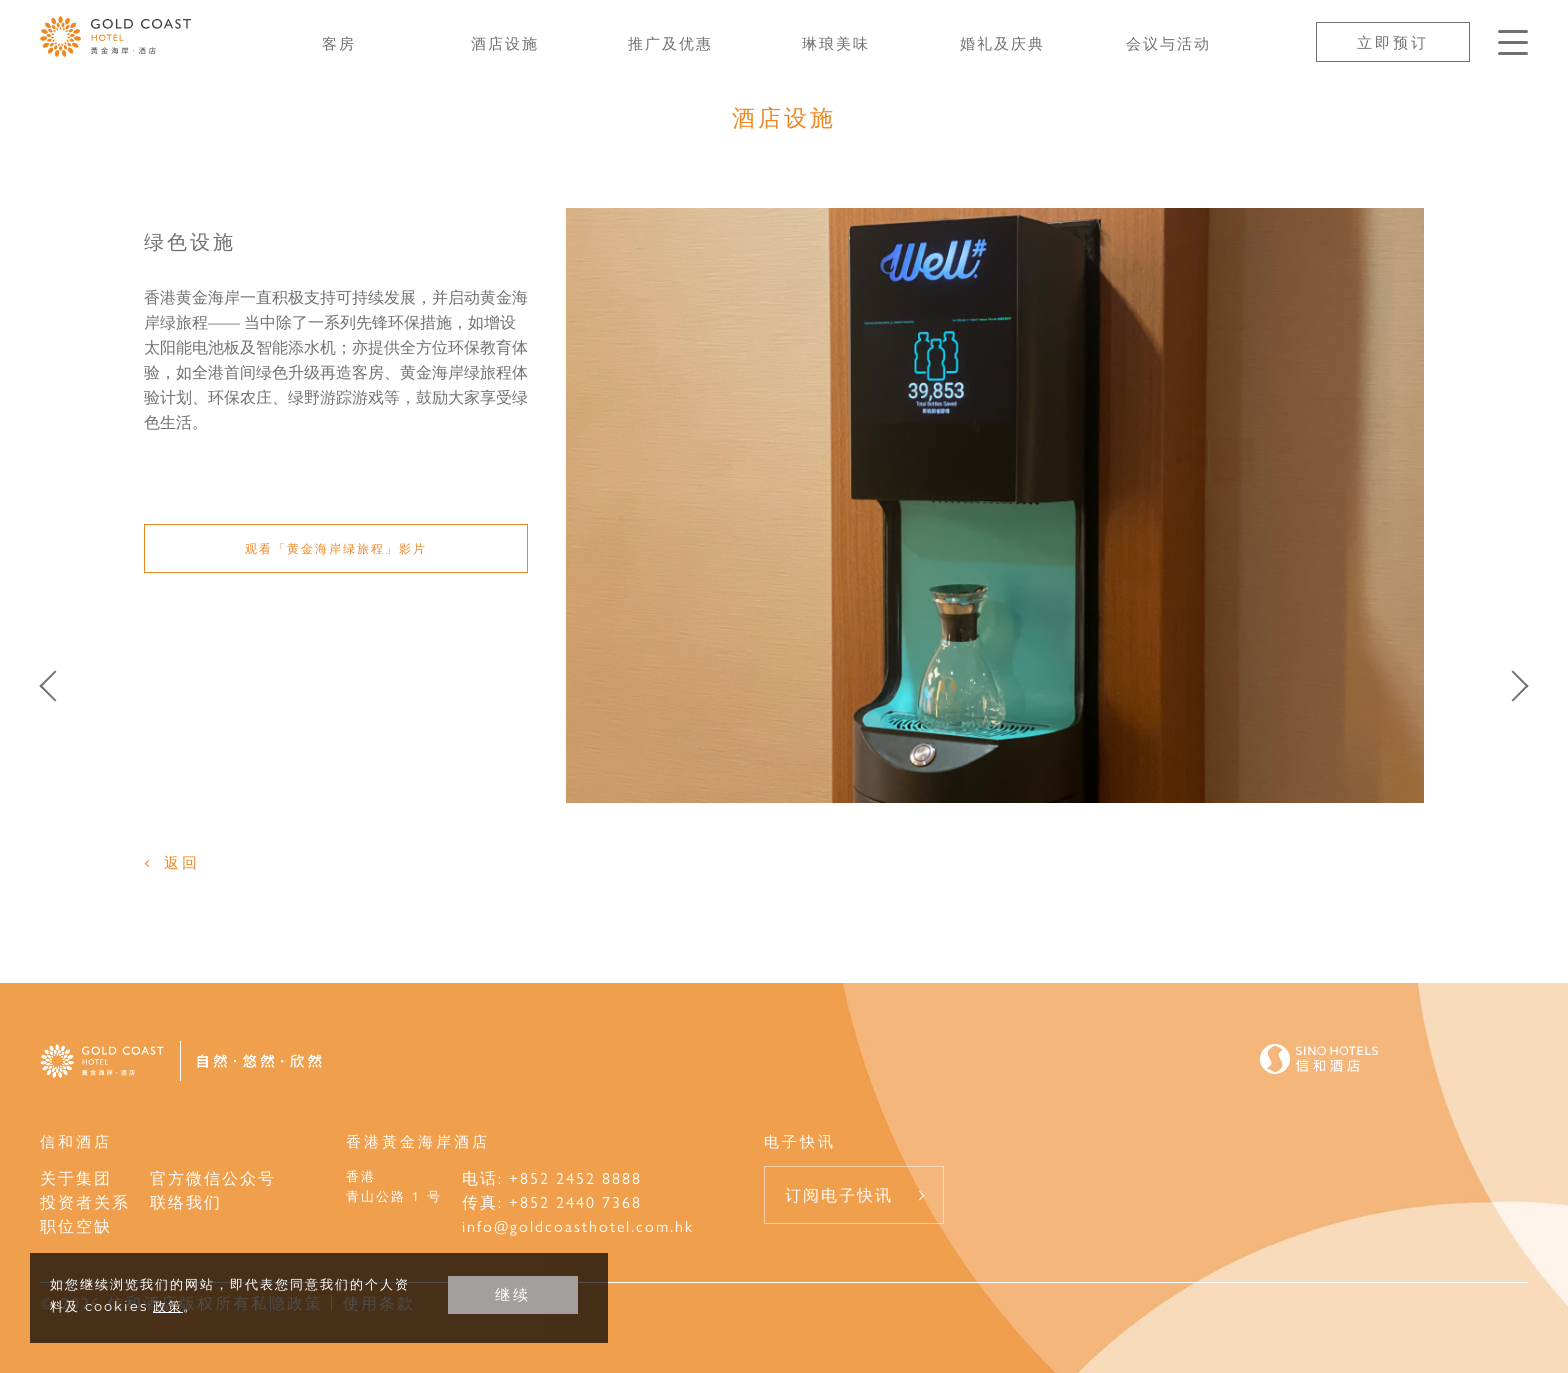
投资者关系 (85, 1201)
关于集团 (76, 1177)
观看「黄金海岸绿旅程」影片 (336, 548)
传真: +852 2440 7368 (552, 1201)
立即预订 (1393, 41)
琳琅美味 (836, 42)
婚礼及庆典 (1002, 42)
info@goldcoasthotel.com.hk (578, 1225)
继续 (513, 1294)
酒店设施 (505, 42)
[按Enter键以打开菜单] (1513, 42)
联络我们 (186, 1201)
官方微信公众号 (213, 1177)
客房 (339, 42)
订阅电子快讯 (839, 1194)
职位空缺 (76, 1225)
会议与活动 (1168, 42)
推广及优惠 (670, 42)
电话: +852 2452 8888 (552, 1177)
